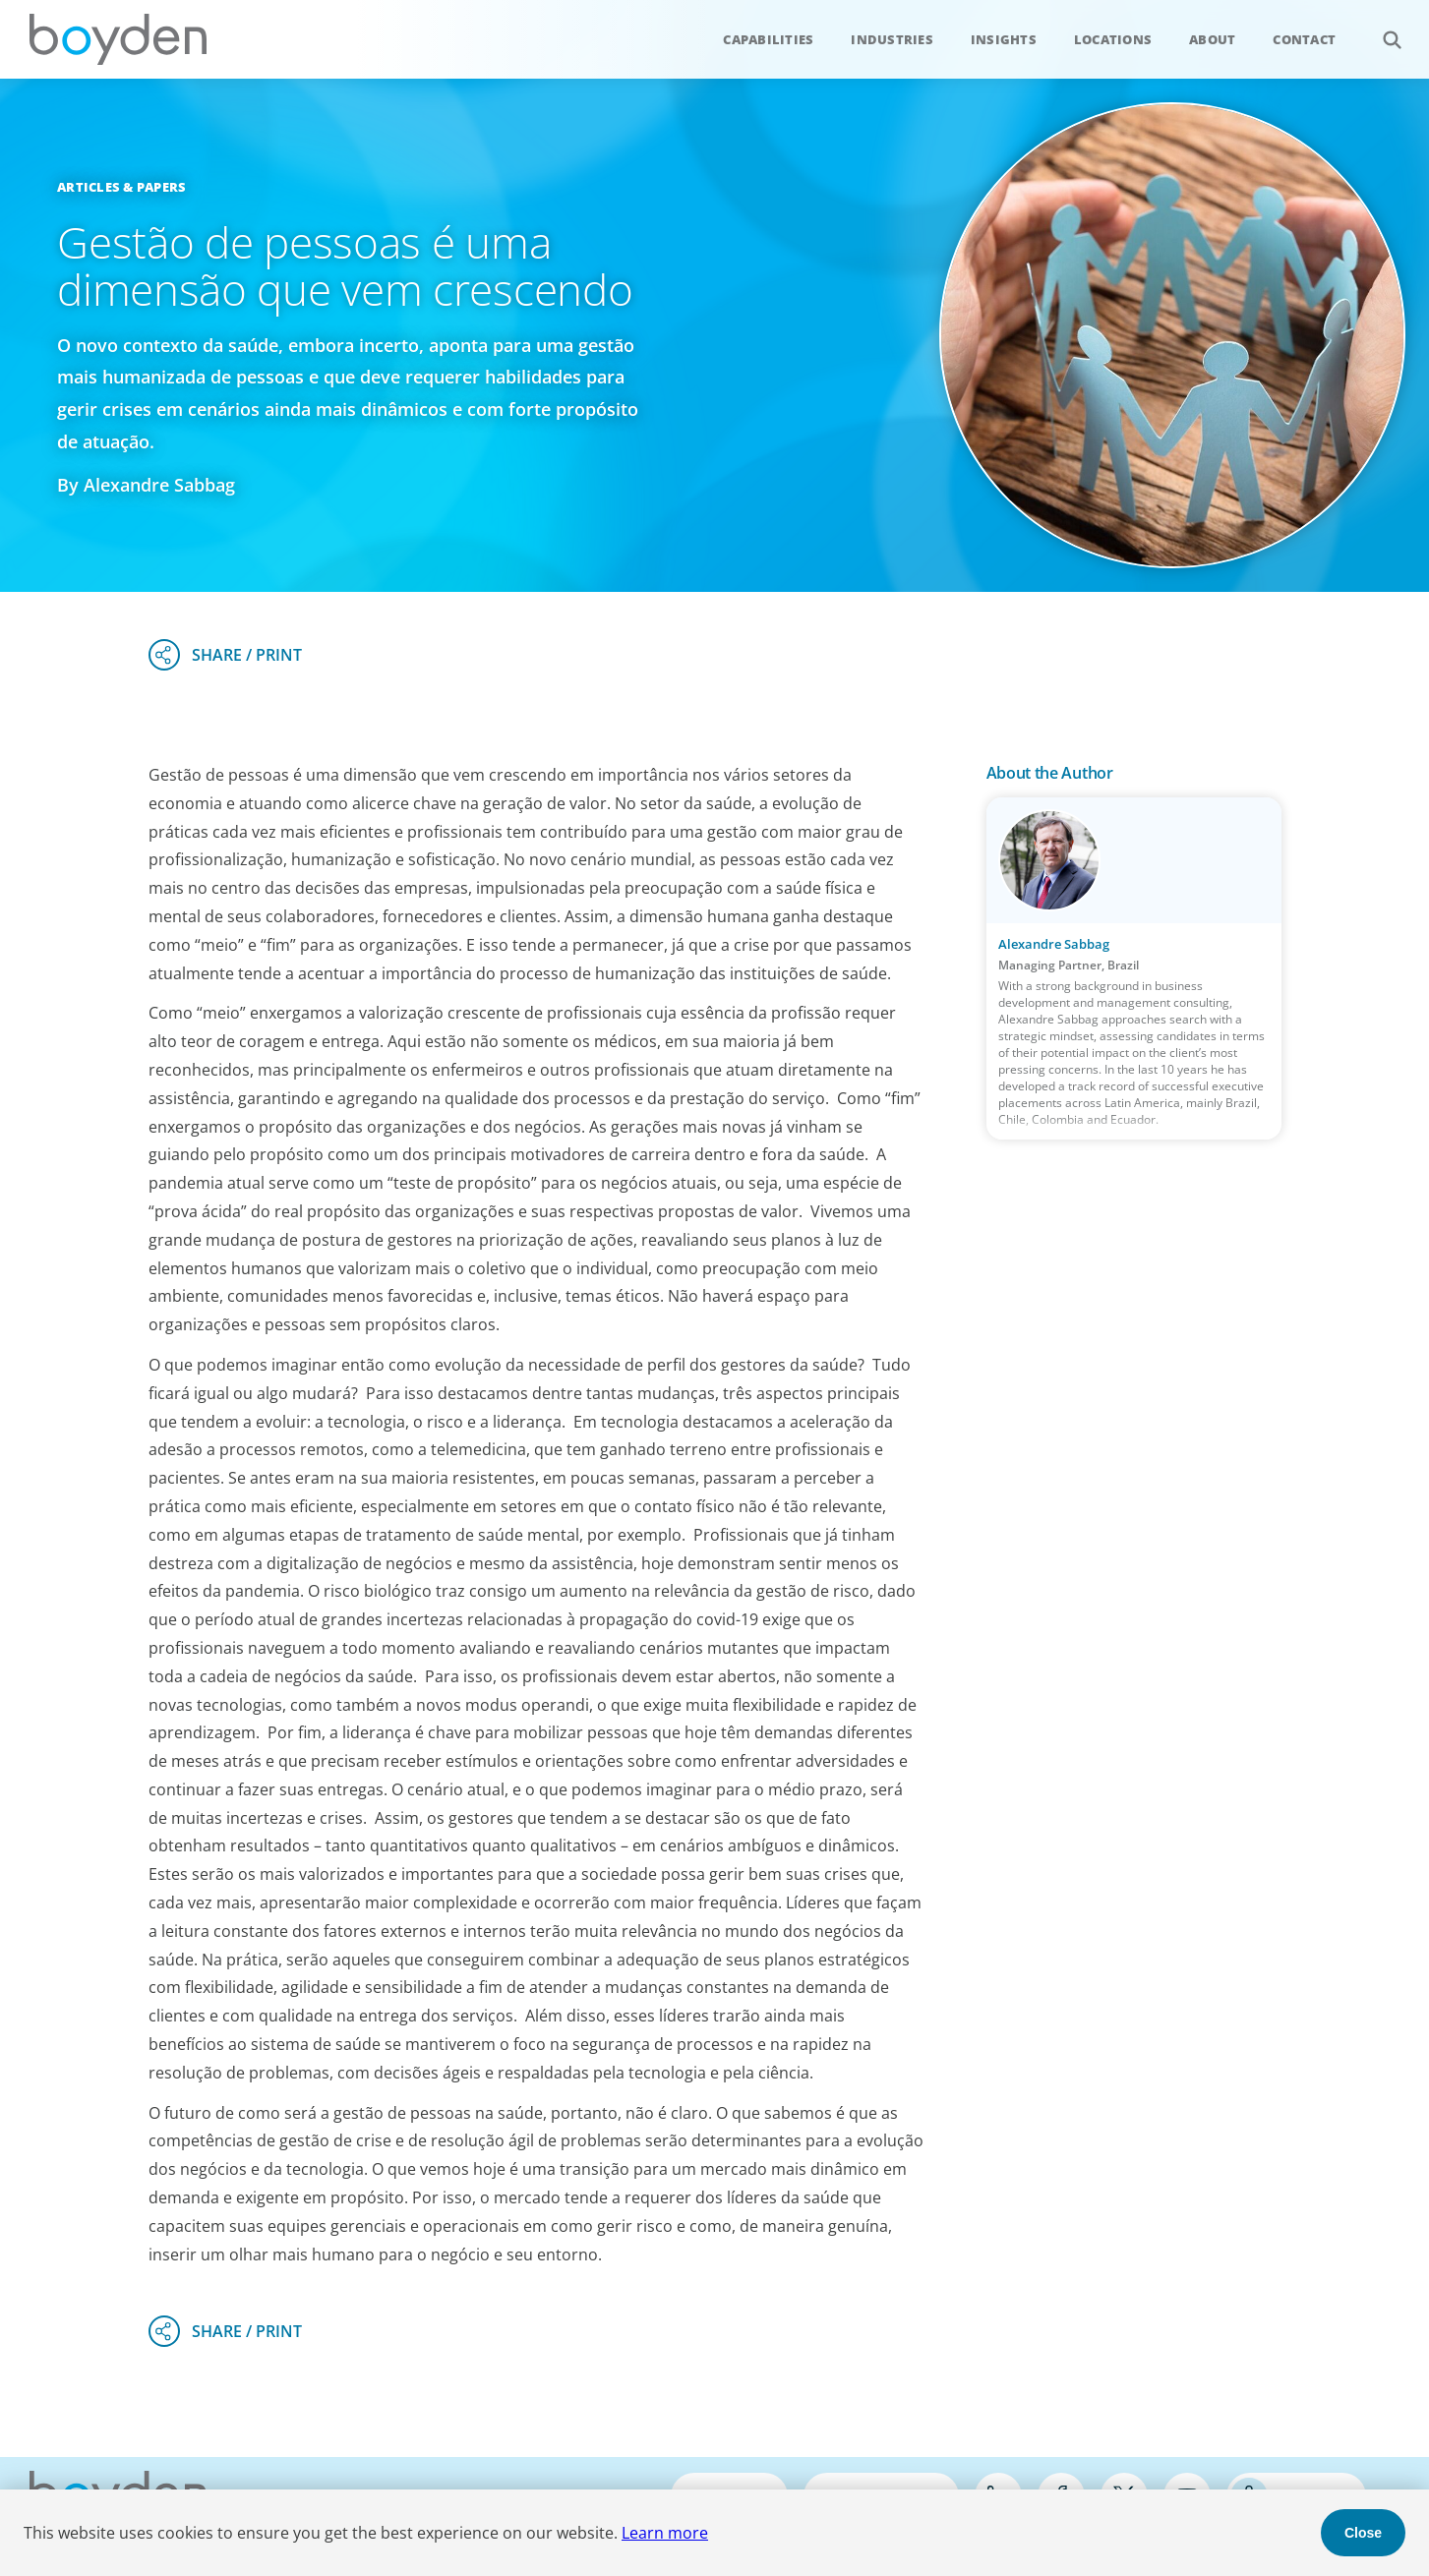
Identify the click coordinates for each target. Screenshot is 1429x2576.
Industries (892, 39)
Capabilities (768, 39)
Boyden (118, 39)
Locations (1113, 39)
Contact (1304, 39)
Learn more (665, 2533)
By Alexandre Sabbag (146, 485)
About (1212, 39)
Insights (1004, 39)
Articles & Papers (121, 187)
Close (1363, 2533)
